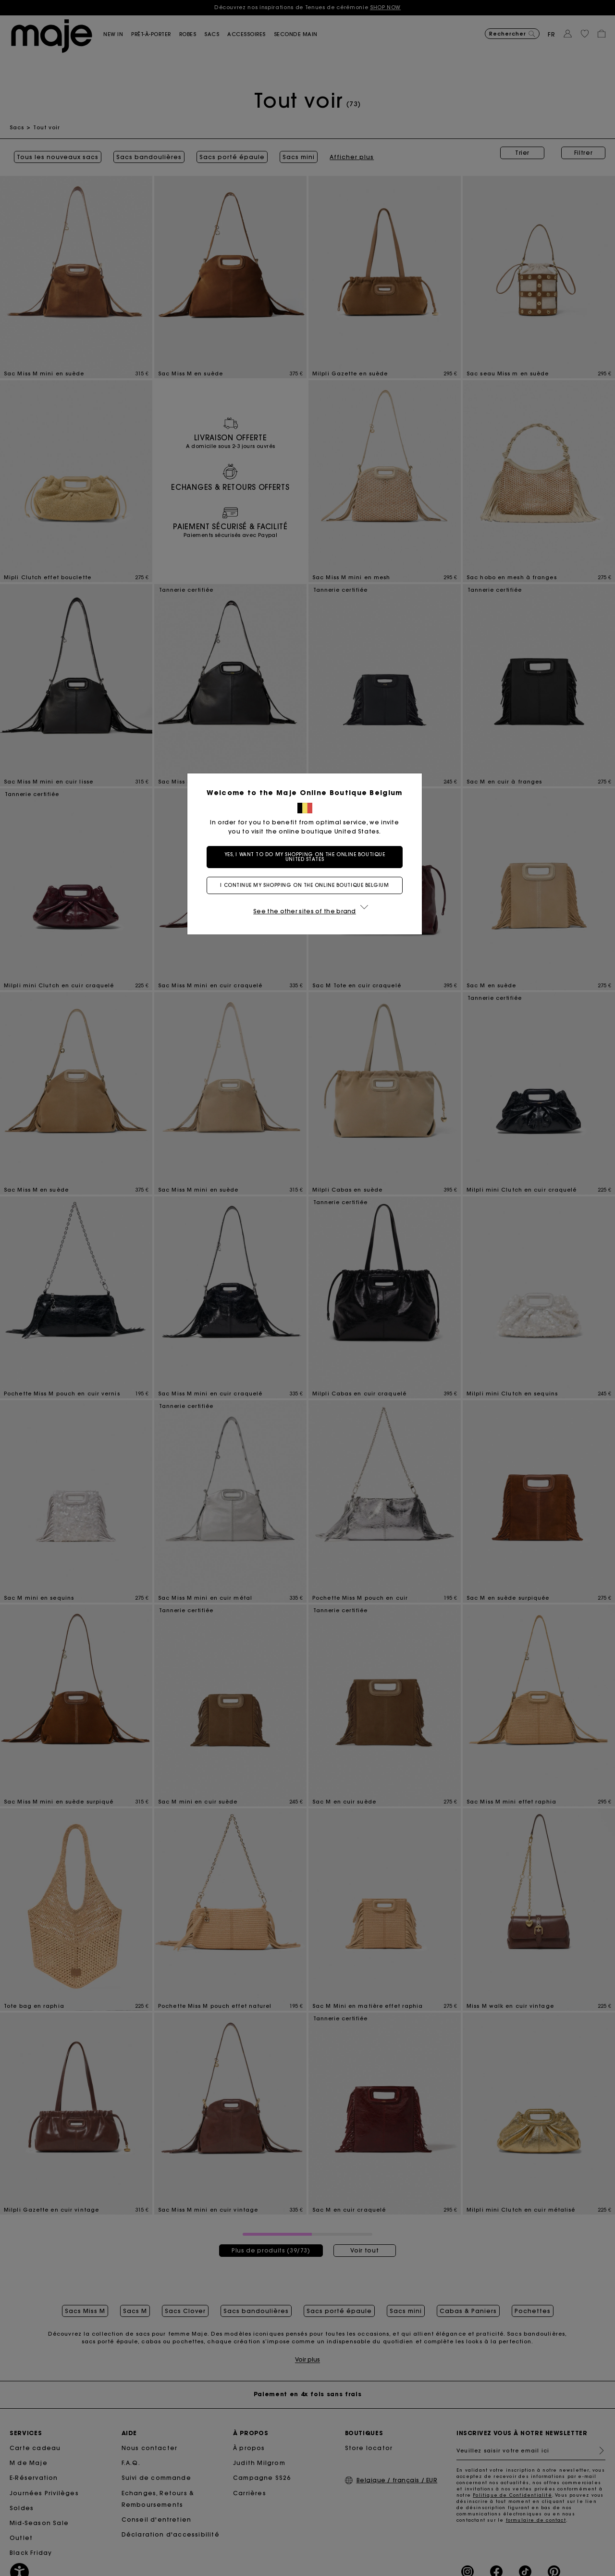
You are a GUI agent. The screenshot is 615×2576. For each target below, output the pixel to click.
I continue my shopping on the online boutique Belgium (307, 885)
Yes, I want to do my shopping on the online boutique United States (307, 856)
